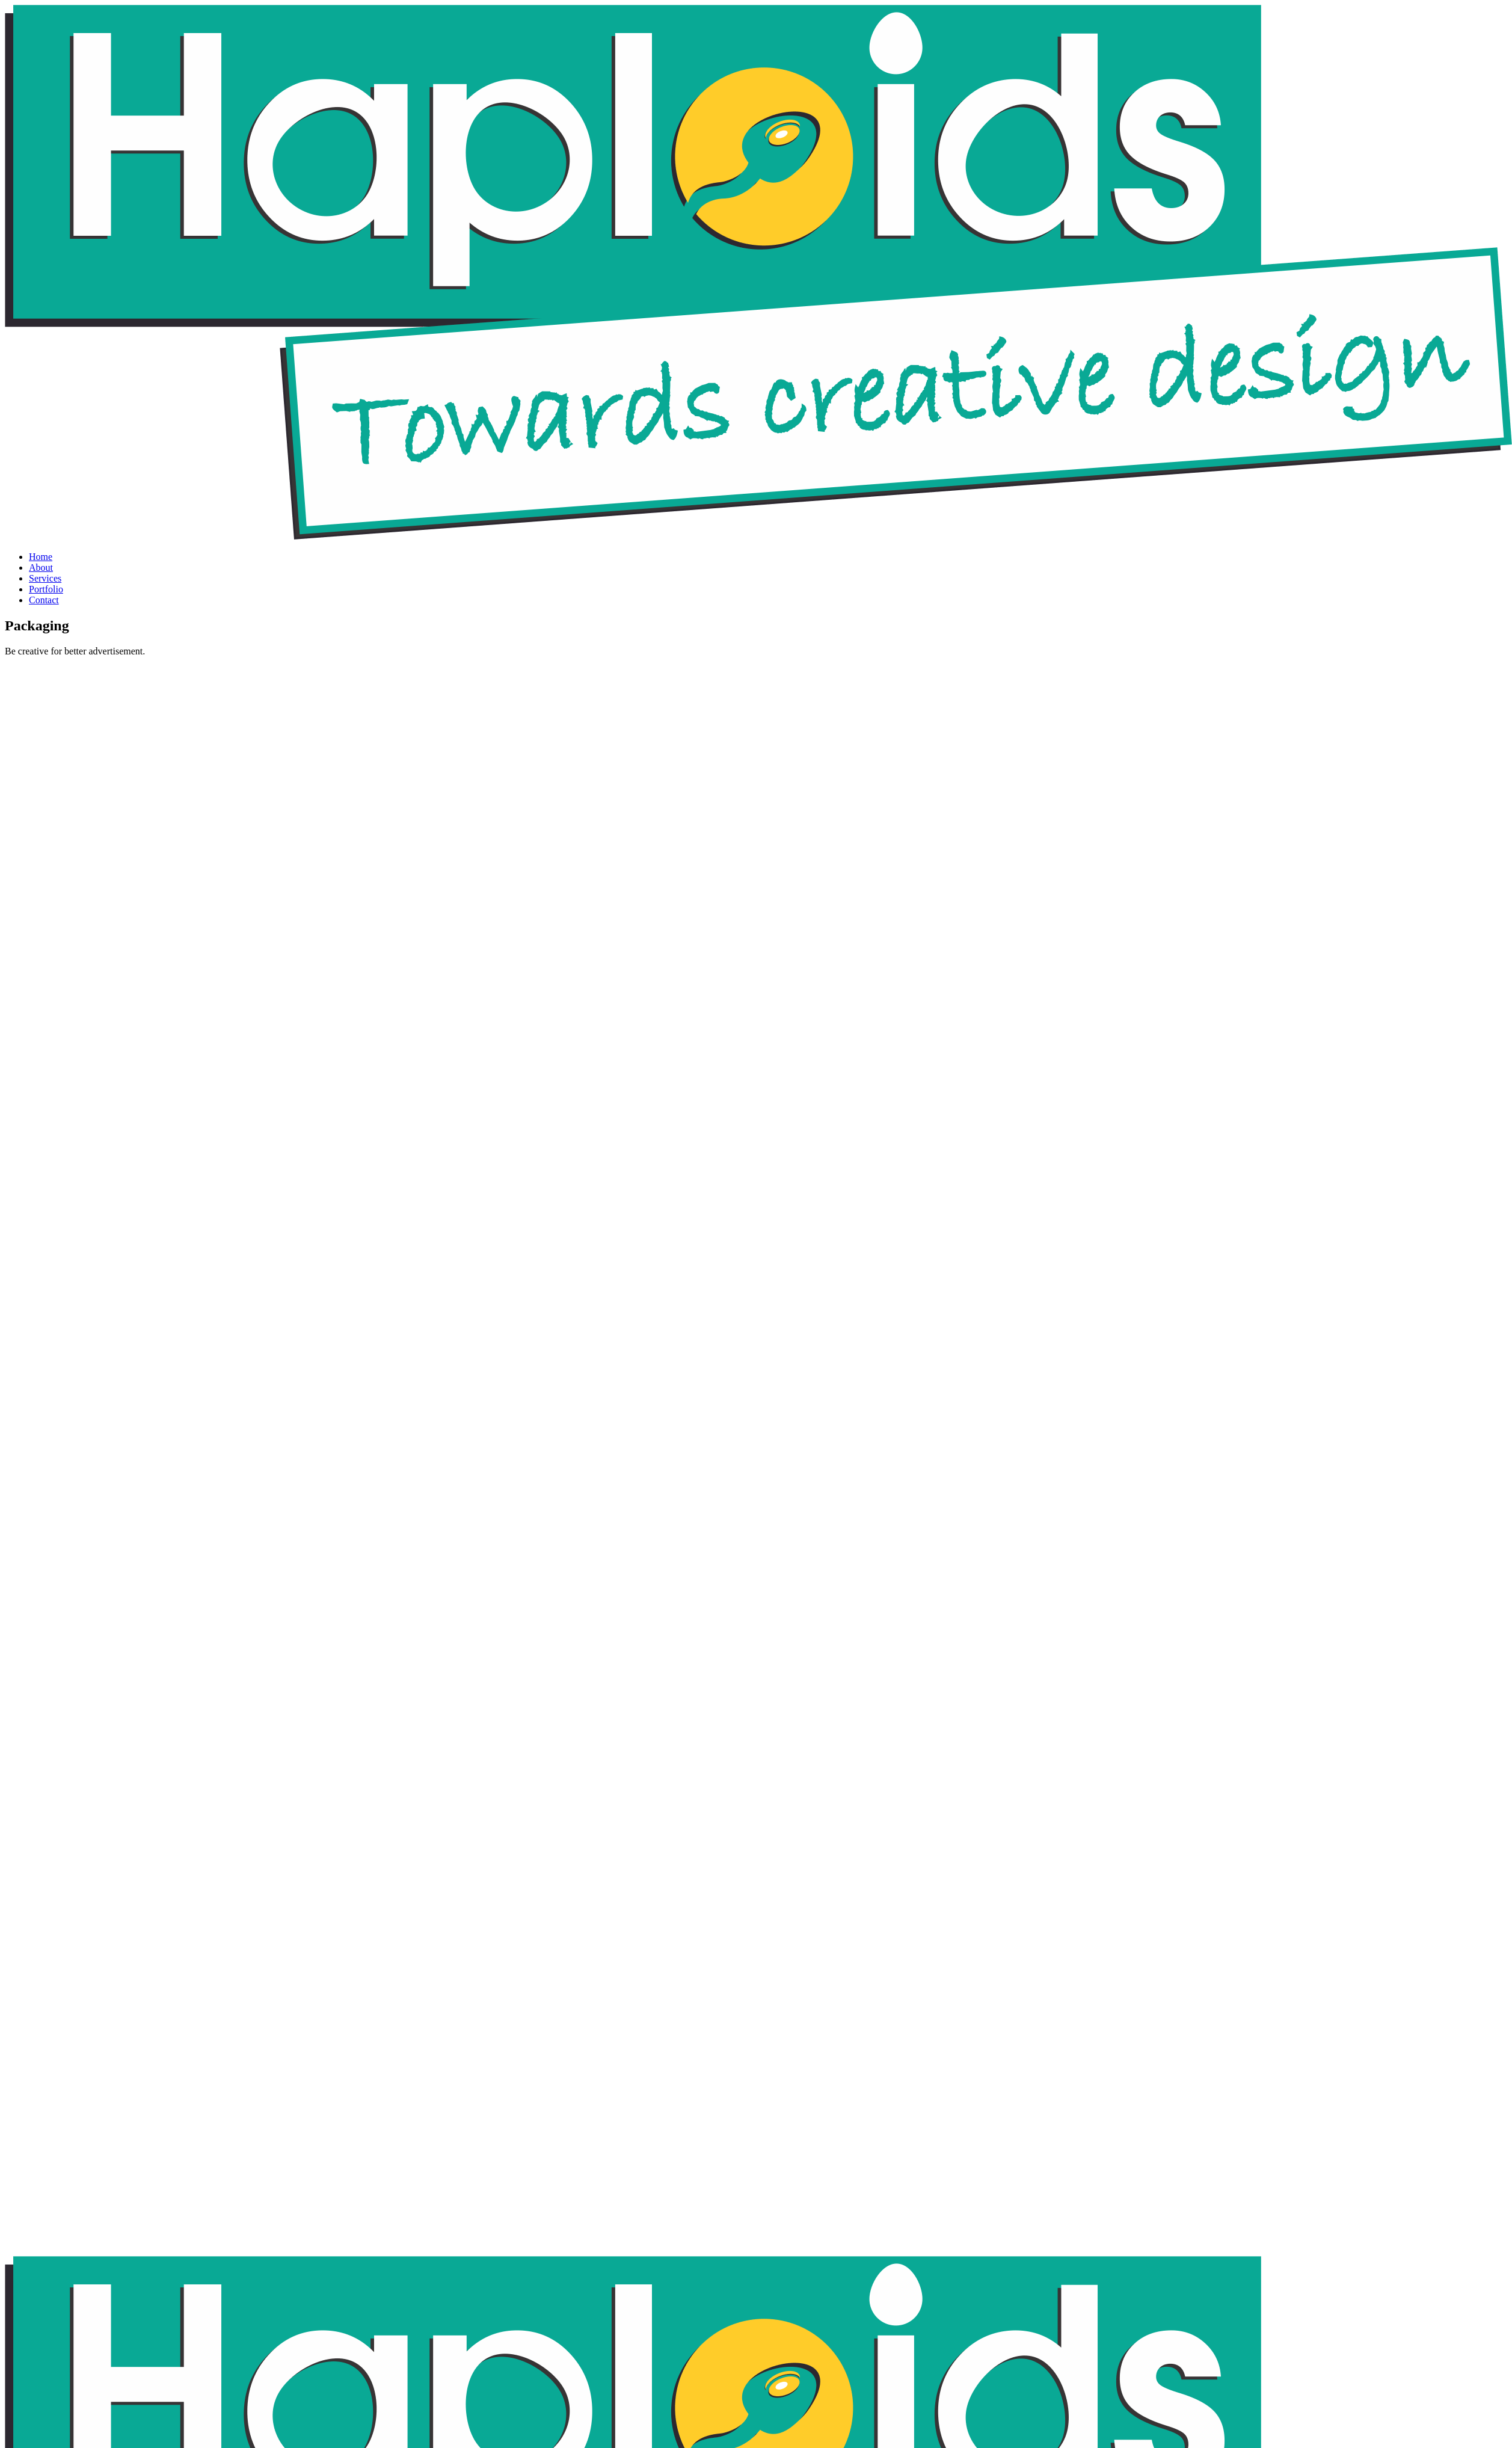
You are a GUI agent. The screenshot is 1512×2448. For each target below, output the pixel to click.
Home (40, 557)
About (41, 567)
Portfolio (46, 589)
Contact (44, 600)
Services (45, 578)
